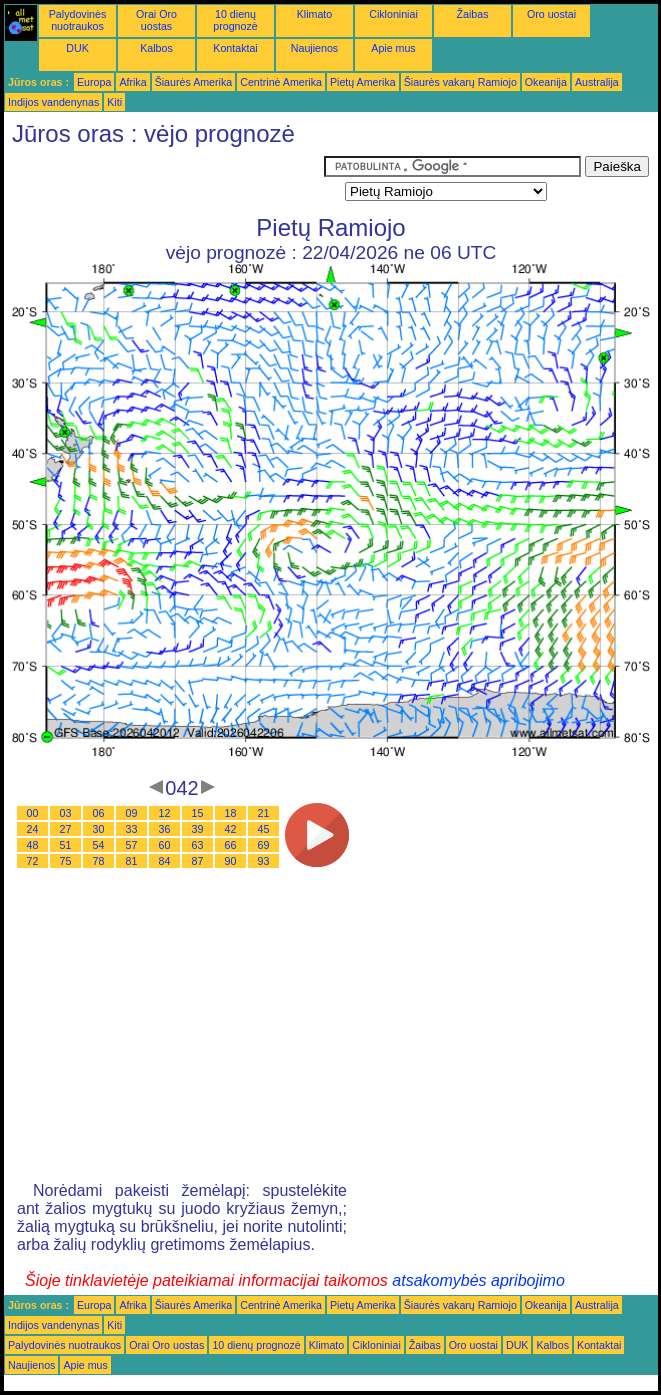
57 (132, 845)
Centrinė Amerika (281, 82)
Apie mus (393, 48)
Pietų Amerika (363, 82)
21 (264, 813)
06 (99, 813)
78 (99, 861)
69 (264, 845)
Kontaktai (235, 48)
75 (66, 861)
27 (66, 829)
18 (231, 813)
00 (33, 813)
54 (99, 845)
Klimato (315, 14)
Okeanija (546, 82)
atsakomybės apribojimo (478, 1280)
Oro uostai (551, 14)
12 (165, 813)
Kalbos (156, 48)
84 (165, 861)
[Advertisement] (164, 181)
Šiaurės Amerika (194, 82)
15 (198, 813)
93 (264, 861)
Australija (597, 82)
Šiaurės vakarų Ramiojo (460, 82)
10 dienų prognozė (235, 20)
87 (198, 861)
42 (231, 829)
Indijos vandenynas (53, 102)
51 (66, 845)
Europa (94, 82)
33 (132, 829)
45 (264, 829)
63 (198, 845)
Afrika (132, 82)
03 (66, 813)
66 (231, 845)
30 (99, 829)
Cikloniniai (393, 14)
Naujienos (314, 48)
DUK (77, 48)
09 (132, 813)
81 (132, 861)
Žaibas (473, 14)
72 (33, 861)
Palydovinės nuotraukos (77, 20)
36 (165, 829)
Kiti (114, 102)
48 (33, 845)
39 (198, 829)
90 (231, 861)
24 (33, 829)
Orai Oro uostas (156, 20)
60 (165, 845)
